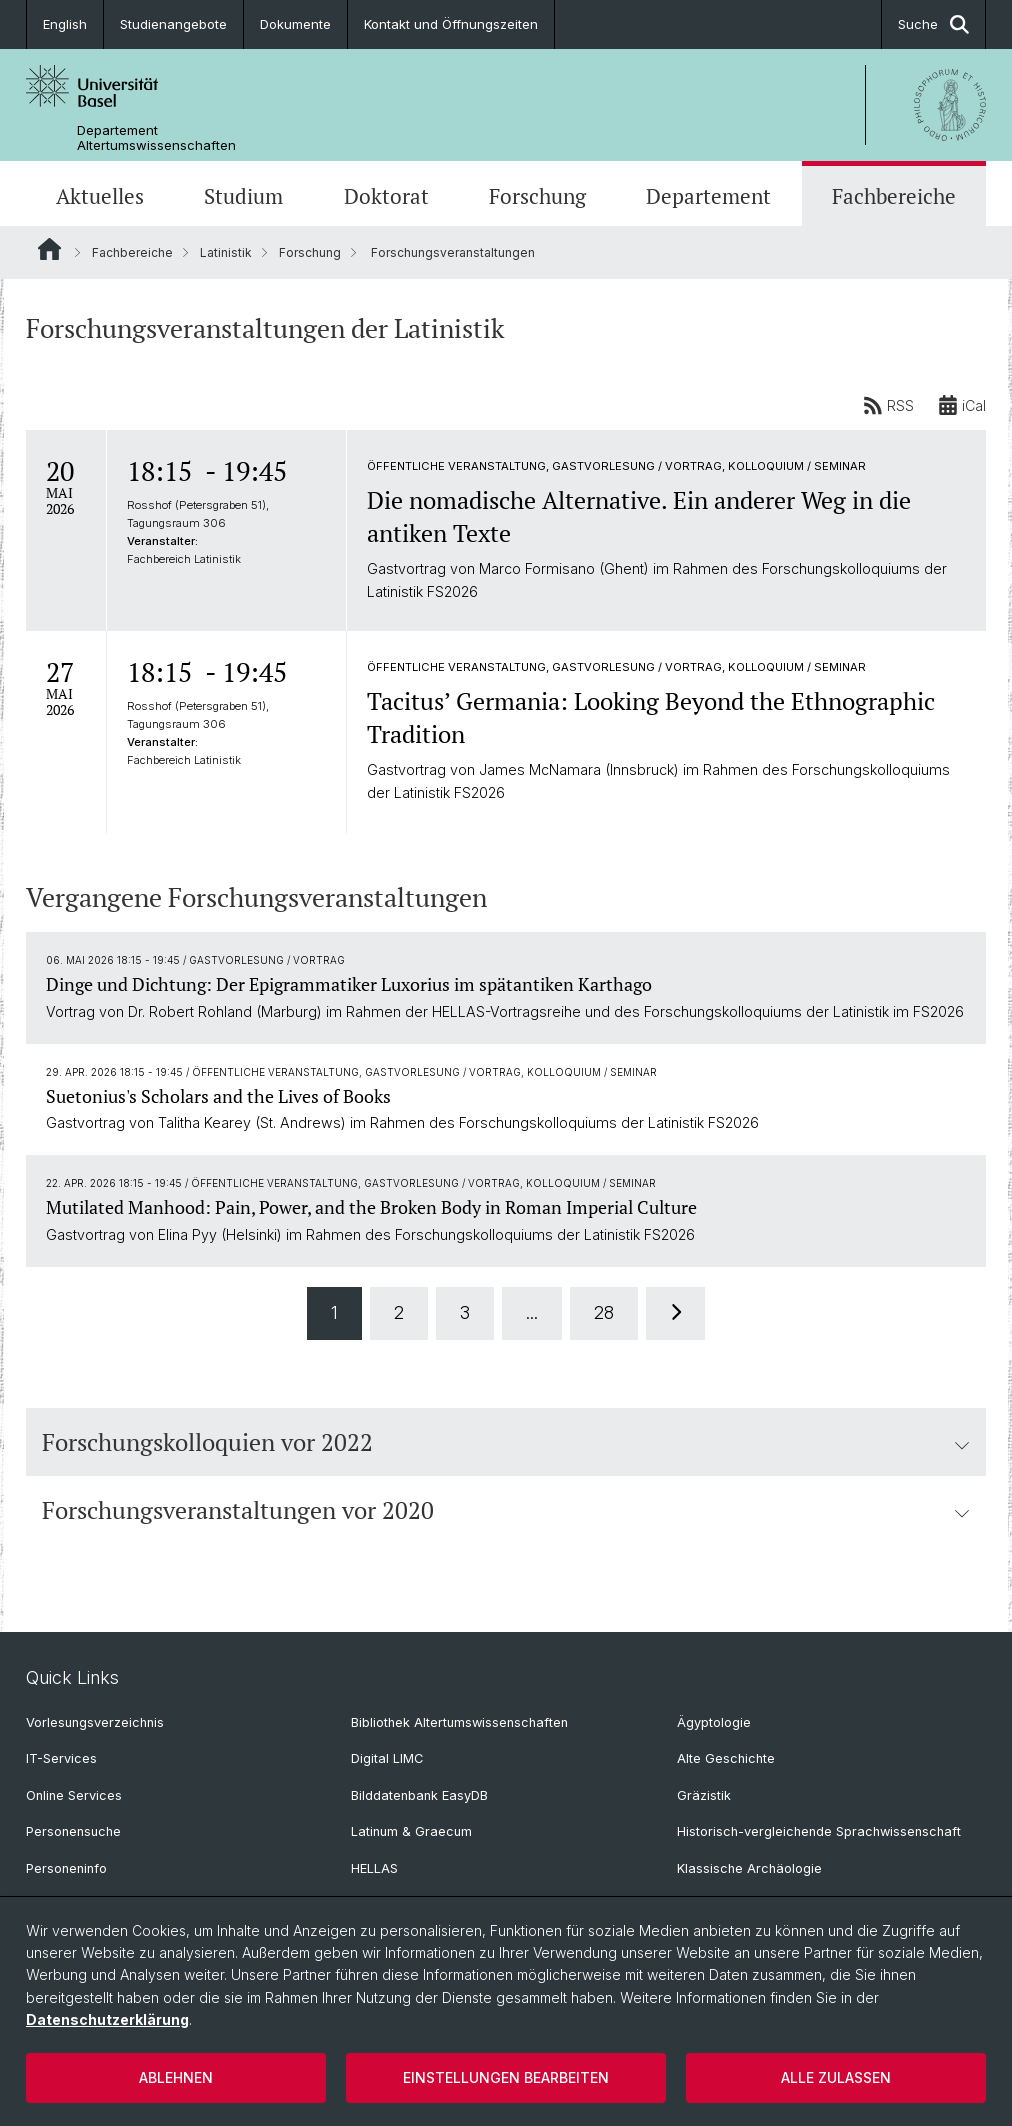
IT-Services (61, 1758)
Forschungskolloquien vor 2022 (506, 1442)
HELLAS (374, 1868)
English (65, 24)
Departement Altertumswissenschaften (156, 138)
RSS (888, 405)
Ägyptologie (714, 1722)
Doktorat (386, 196)
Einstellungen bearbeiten (506, 2077)
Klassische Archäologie (749, 1868)
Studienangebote (173, 24)
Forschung (537, 196)
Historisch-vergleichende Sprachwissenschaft (819, 1831)
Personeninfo (66, 1868)
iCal (962, 405)
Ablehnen (176, 2077)
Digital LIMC (387, 1758)
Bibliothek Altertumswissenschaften (459, 1722)
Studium (243, 196)
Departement (708, 196)
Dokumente (295, 24)
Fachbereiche (894, 196)
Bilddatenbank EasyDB (419, 1795)
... (532, 1312)
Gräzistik (704, 1795)
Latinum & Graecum (411, 1831)
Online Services (74, 1795)
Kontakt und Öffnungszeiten (451, 24)
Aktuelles (100, 196)
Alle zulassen (836, 2077)
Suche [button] (933, 24)
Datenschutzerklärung (107, 2019)
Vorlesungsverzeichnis (95, 1722)
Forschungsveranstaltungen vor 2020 (506, 1510)
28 (604, 1312)
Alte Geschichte (726, 1758)
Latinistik (226, 252)
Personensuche (73, 1831)
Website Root (49, 249)
